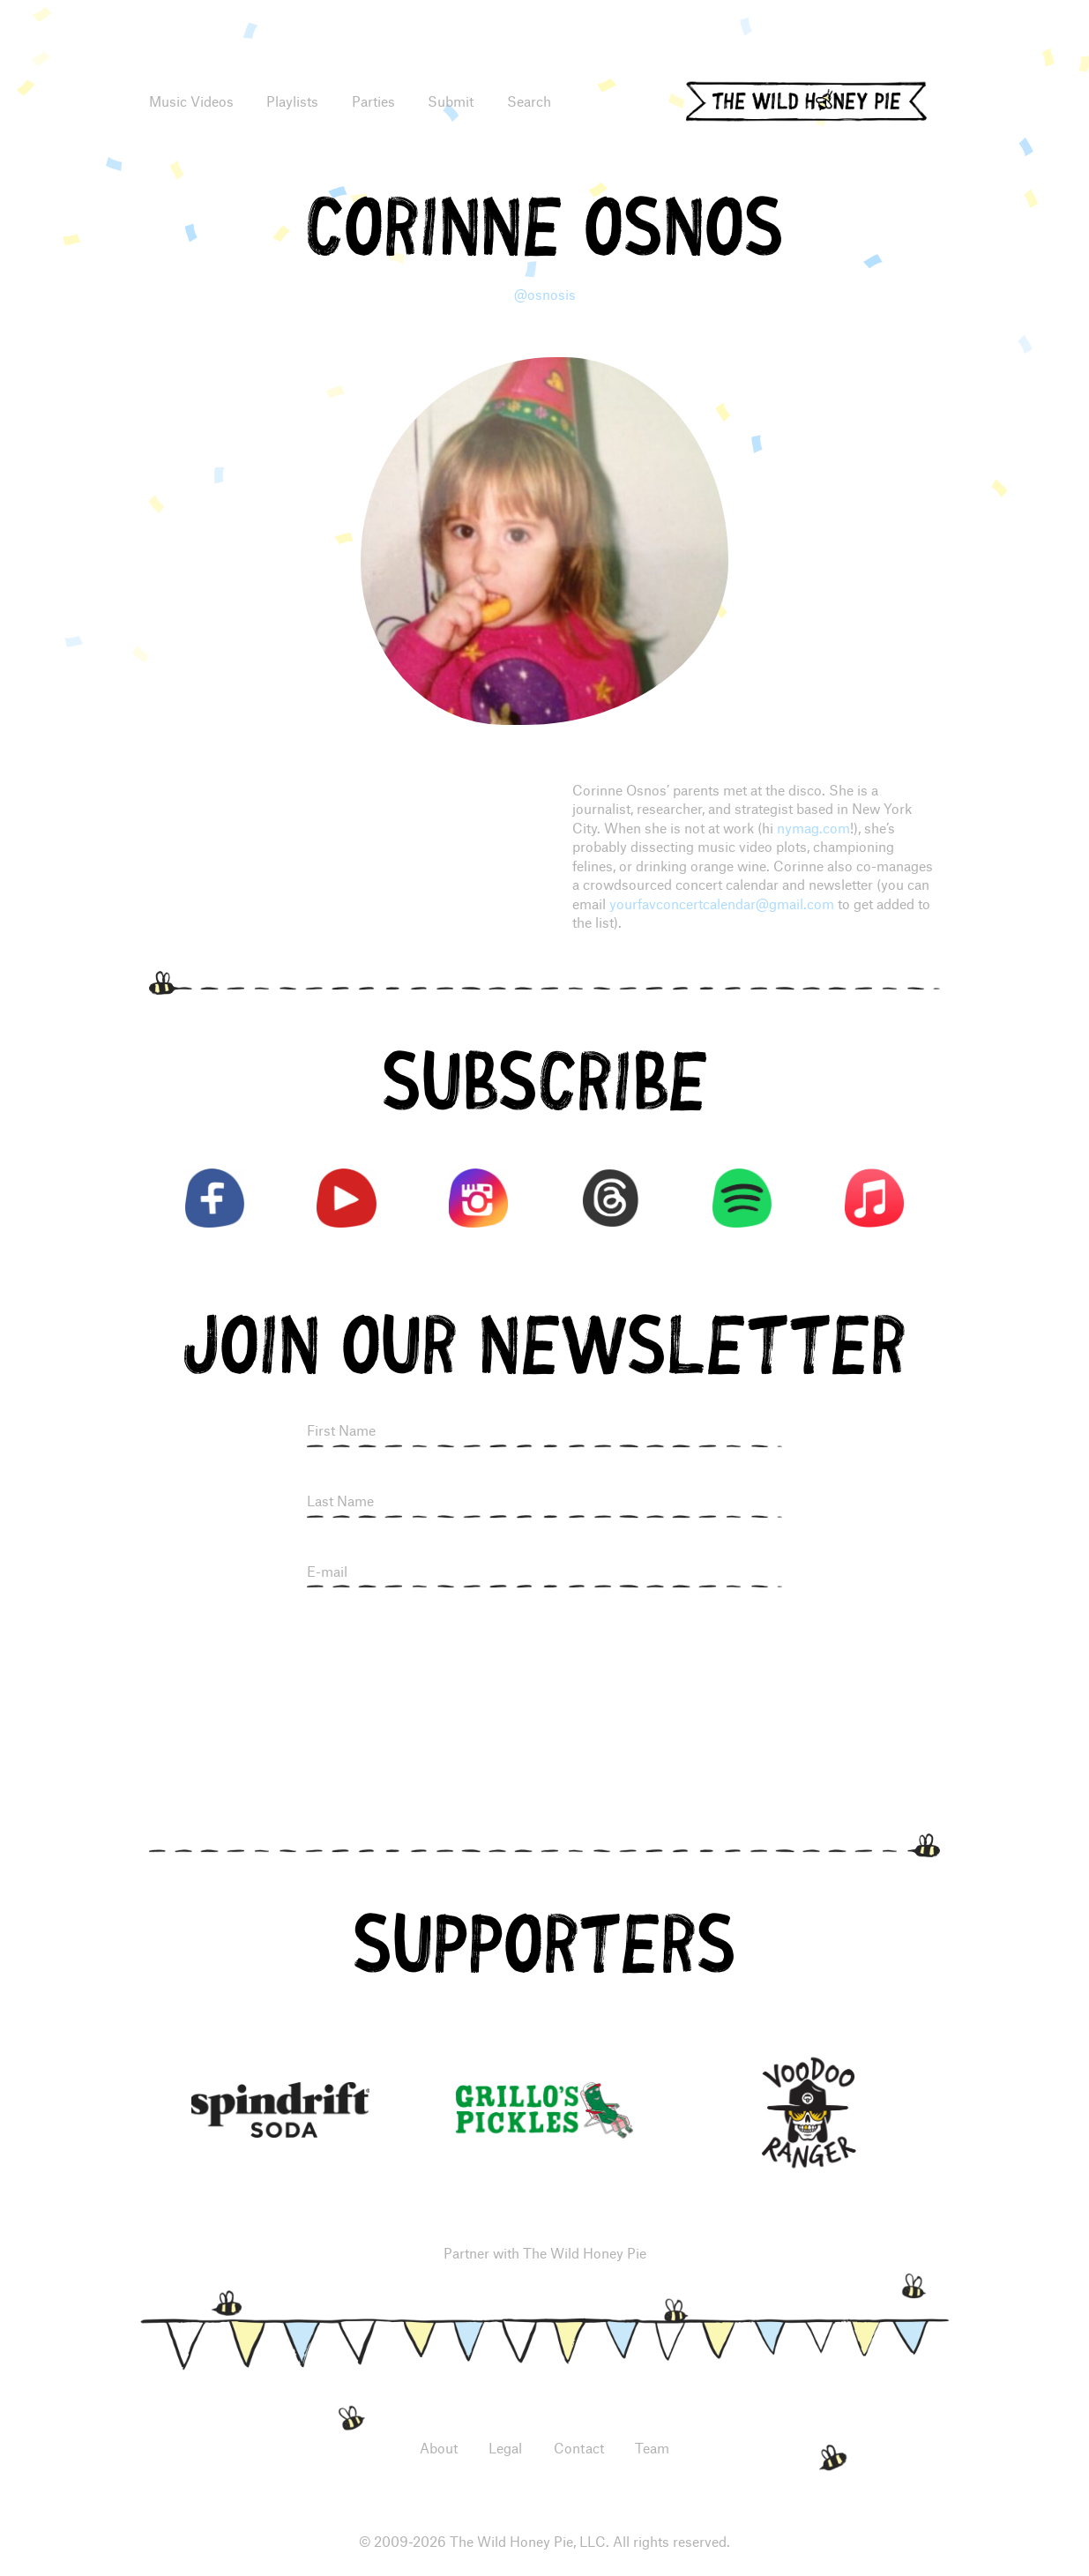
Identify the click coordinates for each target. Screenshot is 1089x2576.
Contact (579, 2447)
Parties (373, 101)
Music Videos (191, 101)
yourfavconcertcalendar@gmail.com (721, 903)
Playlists (292, 101)
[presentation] (545, 1649)
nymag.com (813, 827)
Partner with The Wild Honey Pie (545, 2252)
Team (652, 2447)
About (439, 2447)
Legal (505, 2447)
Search (529, 101)
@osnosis (545, 294)
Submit (451, 101)
